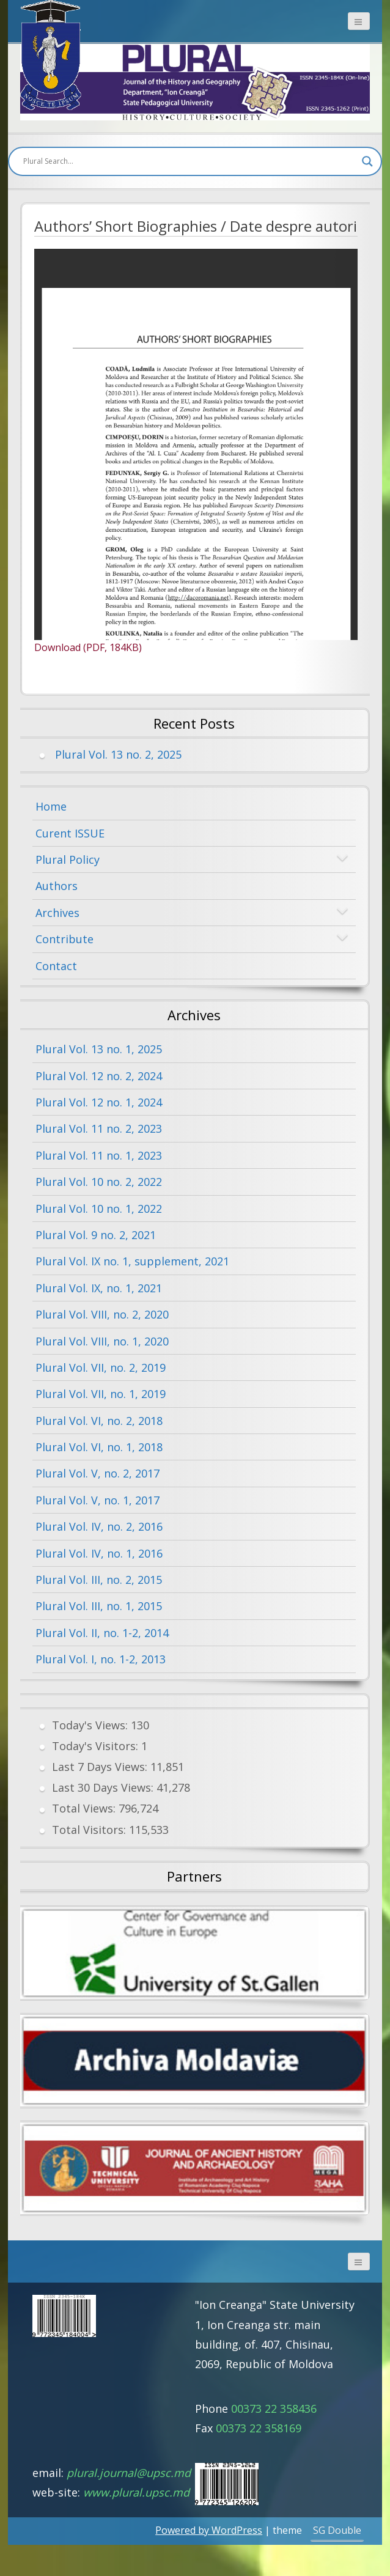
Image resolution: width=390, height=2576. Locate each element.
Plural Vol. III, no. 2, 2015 (98, 1579)
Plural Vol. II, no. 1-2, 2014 (102, 1632)
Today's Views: (91, 1725)
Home (51, 806)
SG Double (337, 2530)
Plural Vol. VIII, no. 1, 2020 (102, 1341)
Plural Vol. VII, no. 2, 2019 (100, 1367)
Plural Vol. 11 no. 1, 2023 (98, 1155)
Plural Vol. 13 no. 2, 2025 (118, 754)
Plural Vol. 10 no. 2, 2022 (98, 1181)
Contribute (64, 939)
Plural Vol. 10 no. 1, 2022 (98, 1208)
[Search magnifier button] (367, 161)
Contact (56, 966)
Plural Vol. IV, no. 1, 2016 (99, 1553)
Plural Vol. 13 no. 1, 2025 (98, 1049)
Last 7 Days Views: (101, 1766)
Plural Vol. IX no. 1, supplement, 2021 (132, 1261)
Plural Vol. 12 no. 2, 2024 (98, 1076)
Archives (57, 912)
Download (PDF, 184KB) (88, 647)
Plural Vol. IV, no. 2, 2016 (99, 1526)
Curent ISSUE (70, 833)
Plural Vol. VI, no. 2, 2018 (99, 1420)
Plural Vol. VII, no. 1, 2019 (100, 1393)
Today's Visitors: (96, 1746)
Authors (56, 885)
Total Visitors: (90, 1829)
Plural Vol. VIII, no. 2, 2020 (102, 1314)
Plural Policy (67, 859)
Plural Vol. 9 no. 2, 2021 (95, 1234)
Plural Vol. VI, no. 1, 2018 (99, 1447)
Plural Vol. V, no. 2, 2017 (97, 1473)
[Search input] (189, 161)
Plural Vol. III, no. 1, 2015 (98, 1606)
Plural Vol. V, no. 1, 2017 (97, 1500)
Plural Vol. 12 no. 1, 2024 (98, 1102)
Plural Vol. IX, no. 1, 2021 (98, 1288)
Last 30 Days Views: (104, 1787)
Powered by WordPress (208, 2530)
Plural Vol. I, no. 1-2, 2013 (100, 1659)
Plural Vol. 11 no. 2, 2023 (98, 1128)
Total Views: (85, 1808)
